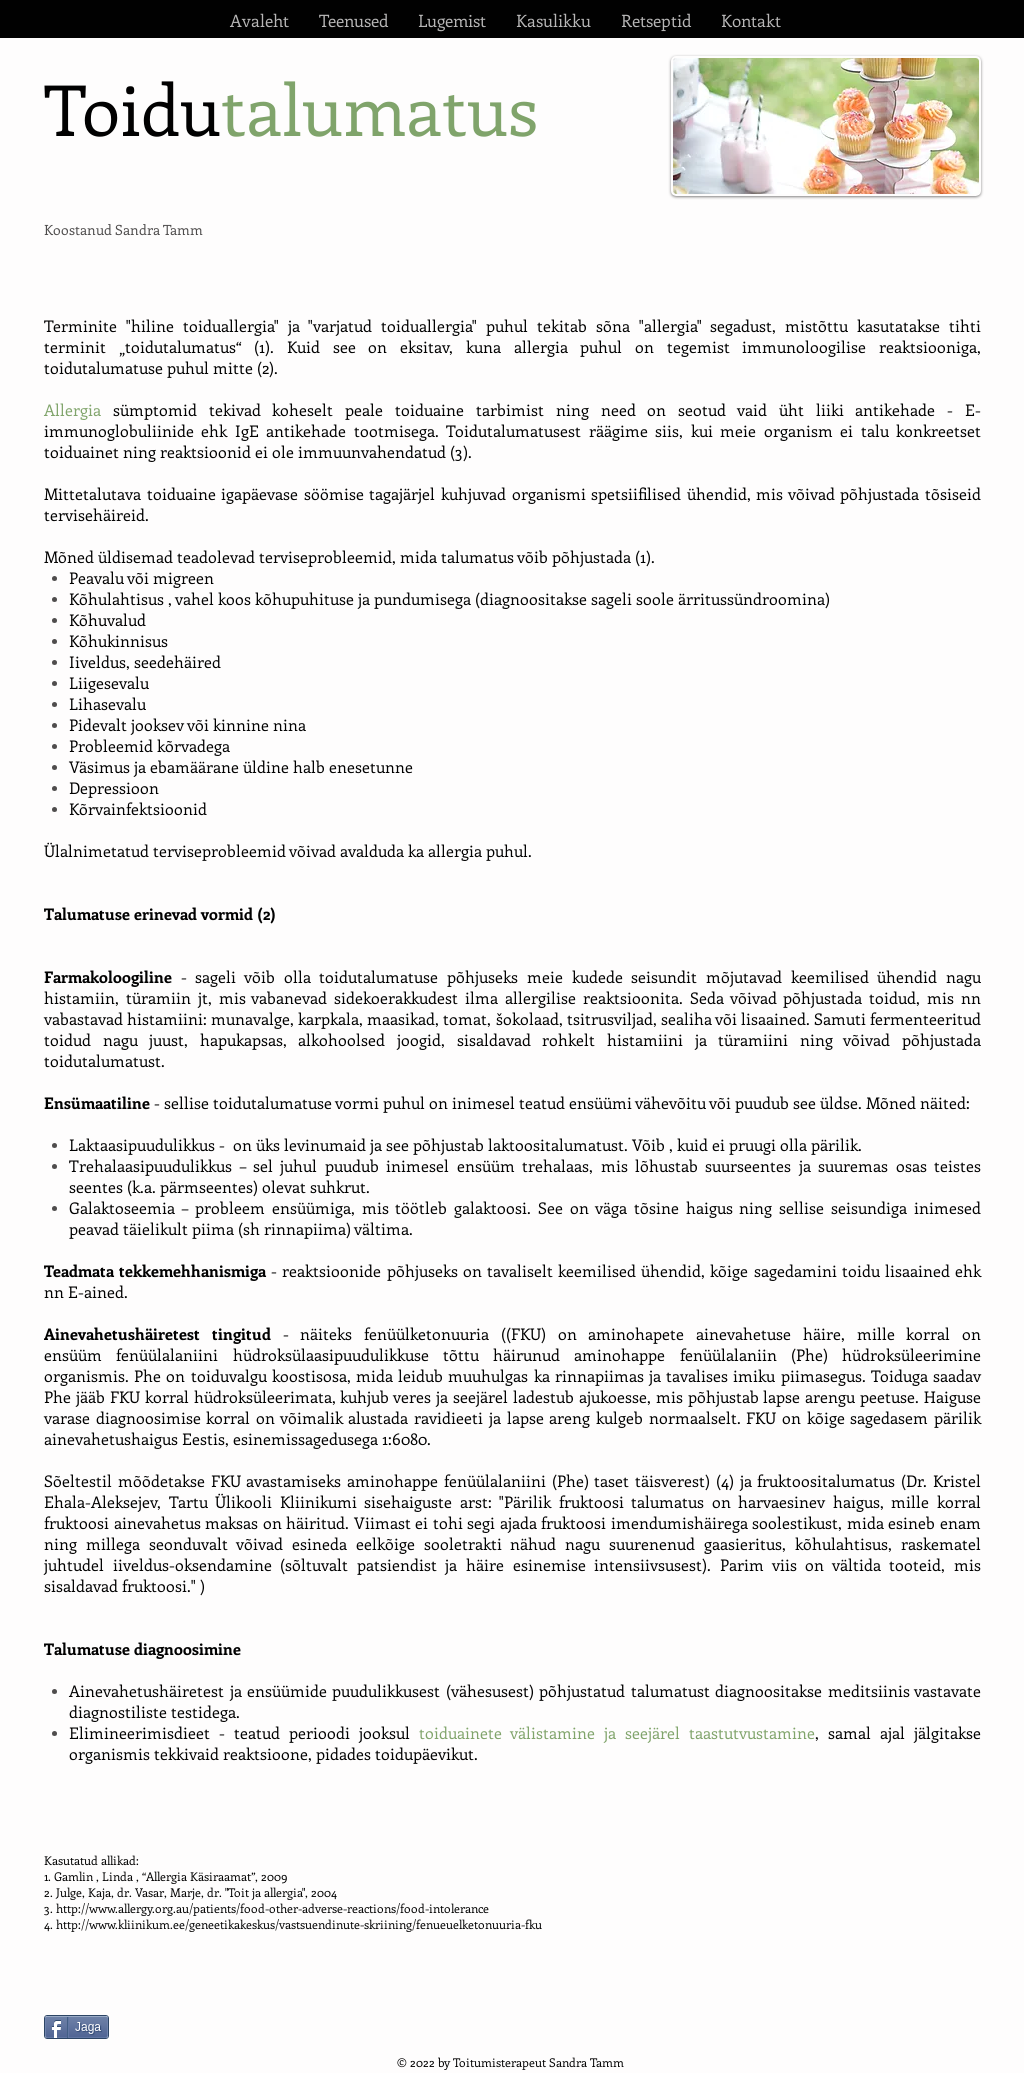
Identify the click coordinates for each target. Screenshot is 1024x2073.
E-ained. (98, 1291)
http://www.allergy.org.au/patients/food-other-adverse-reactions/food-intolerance (272, 1908)
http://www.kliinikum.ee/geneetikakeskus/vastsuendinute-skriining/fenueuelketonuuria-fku (299, 1924)
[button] (353, 20)
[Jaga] (76, 2027)
